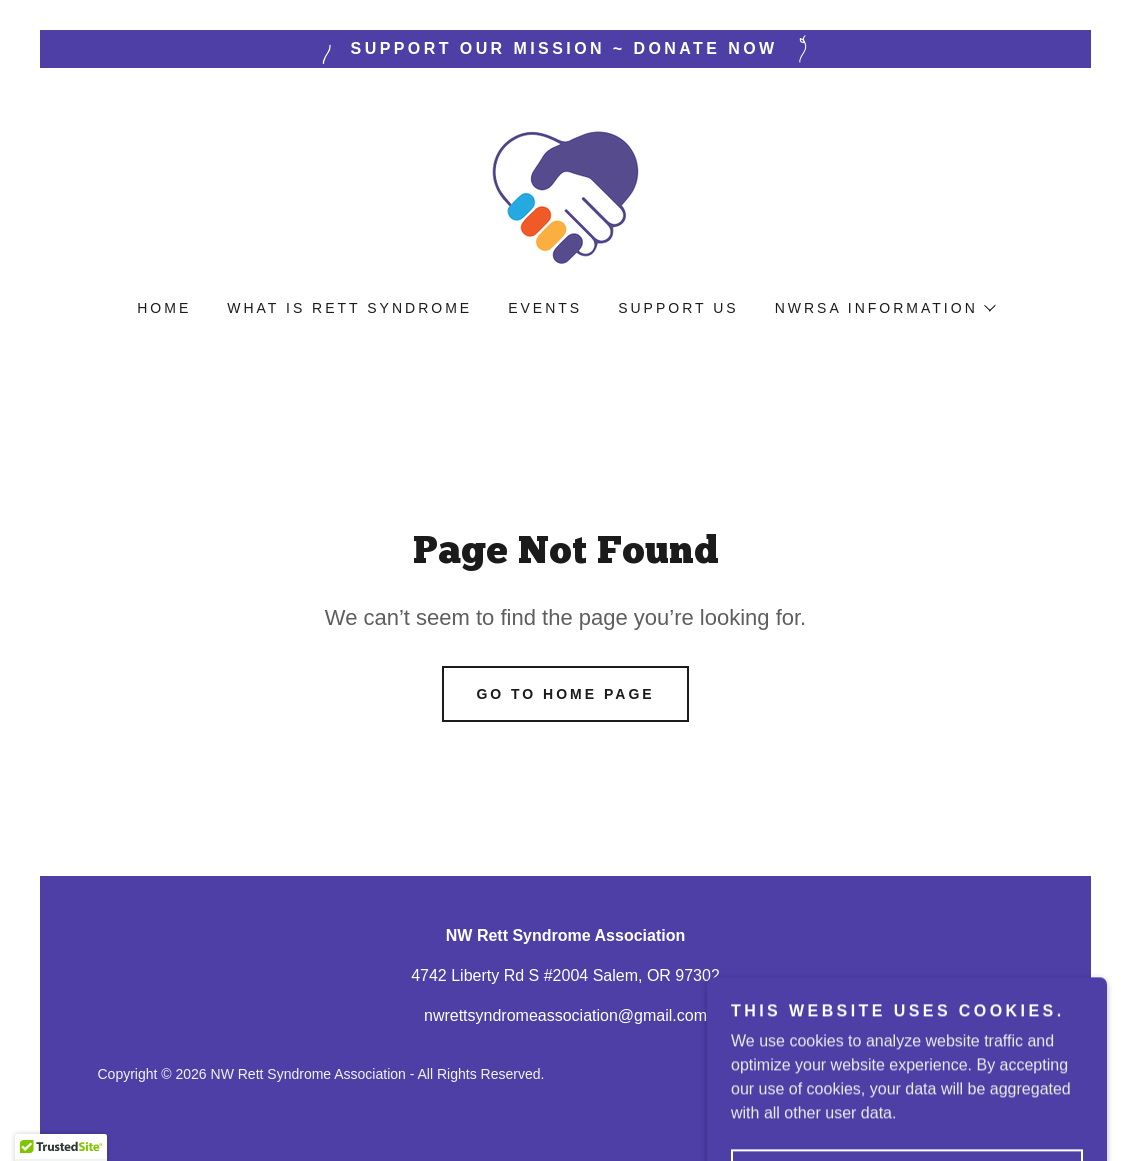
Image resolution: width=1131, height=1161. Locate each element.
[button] (884, 308)
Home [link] (164, 308)
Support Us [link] (678, 308)
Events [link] (545, 308)
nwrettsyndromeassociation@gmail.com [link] (565, 1015)
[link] (565, 196)
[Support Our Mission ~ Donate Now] (565, 49)
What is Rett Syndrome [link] (349, 308)
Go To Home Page (565, 694)
